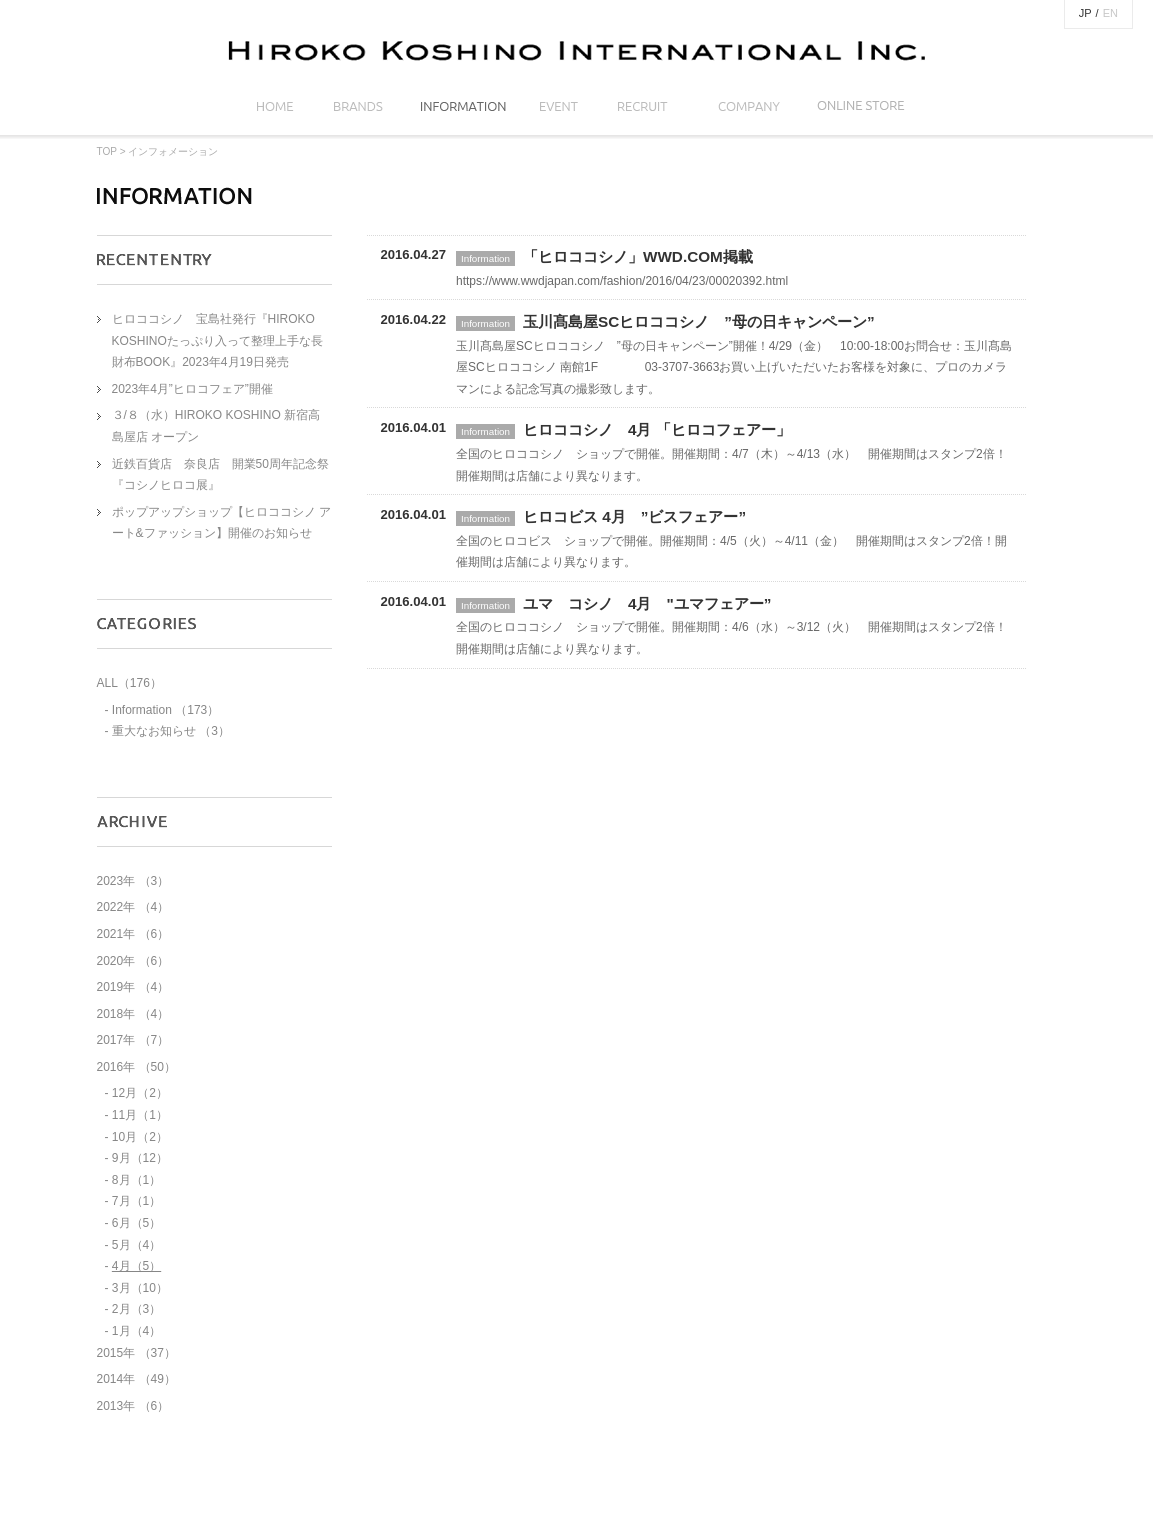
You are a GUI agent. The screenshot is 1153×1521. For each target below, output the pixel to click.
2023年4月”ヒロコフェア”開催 (192, 389)
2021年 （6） (133, 934)
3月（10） (140, 1288)
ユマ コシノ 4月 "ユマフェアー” (647, 603)
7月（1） (136, 1201)
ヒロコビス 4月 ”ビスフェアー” (634, 516)
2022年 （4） (133, 907)
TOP (107, 151)
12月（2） (140, 1093)
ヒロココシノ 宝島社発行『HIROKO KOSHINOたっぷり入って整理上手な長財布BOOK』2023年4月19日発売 (217, 340)
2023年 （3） (133, 881)
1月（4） (136, 1331)
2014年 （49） (136, 1379)
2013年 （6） (133, 1406)
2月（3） (136, 1309)
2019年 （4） (133, 987)
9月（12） (140, 1158)
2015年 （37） (136, 1353)
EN (1110, 13)
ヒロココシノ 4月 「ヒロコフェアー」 (657, 429)
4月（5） (136, 1266)
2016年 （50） (136, 1067)
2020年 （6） (133, 961)
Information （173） (165, 710)
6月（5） (136, 1223)
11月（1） (140, 1115)
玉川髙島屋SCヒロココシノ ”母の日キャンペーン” (699, 321)
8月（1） (136, 1180)
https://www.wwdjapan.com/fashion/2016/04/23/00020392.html (622, 281)
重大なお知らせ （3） (171, 731)
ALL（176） (129, 683)
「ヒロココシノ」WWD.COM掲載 (638, 256)
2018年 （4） (133, 1014)
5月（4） (136, 1245)
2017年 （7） (133, 1040)
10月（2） (140, 1137)
